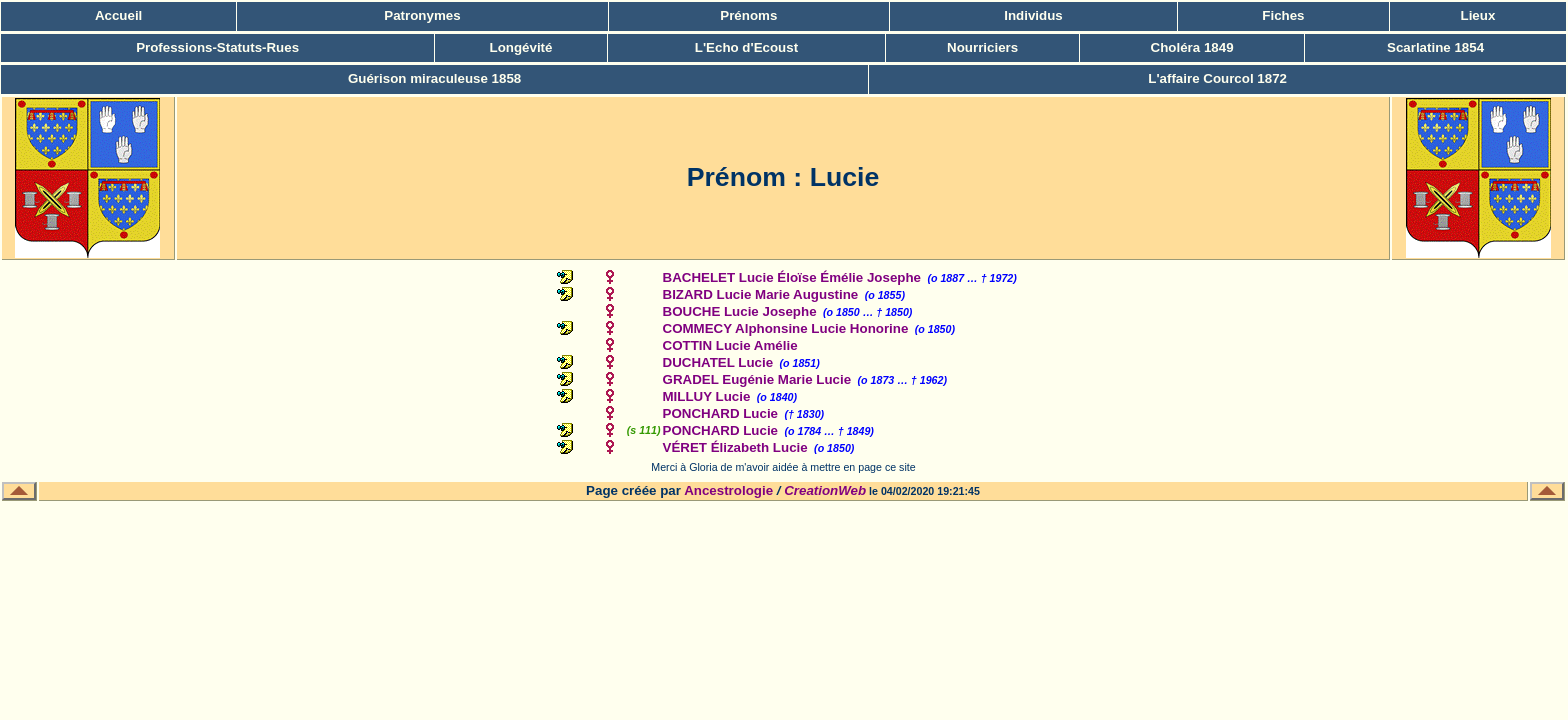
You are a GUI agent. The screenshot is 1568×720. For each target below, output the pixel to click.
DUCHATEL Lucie (718, 362)
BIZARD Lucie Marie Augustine (761, 294)
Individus (1033, 15)
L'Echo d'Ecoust (746, 47)
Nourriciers (982, 47)
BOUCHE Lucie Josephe (740, 311)
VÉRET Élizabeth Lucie (735, 447)
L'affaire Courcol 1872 (1217, 78)
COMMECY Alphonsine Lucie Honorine (786, 328)
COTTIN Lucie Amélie (730, 345)
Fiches (1283, 15)
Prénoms (748, 15)
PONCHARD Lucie (721, 413)
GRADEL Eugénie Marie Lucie (757, 379)
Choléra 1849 (1192, 47)
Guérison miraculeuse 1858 (434, 78)
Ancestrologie (728, 490)
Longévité (521, 47)
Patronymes (422, 15)
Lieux (1478, 15)
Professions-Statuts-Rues (217, 47)
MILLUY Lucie (707, 396)
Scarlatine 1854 (1435, 47)
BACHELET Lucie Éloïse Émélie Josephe (792, 277)
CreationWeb (825, 490)
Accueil (118, 15)
